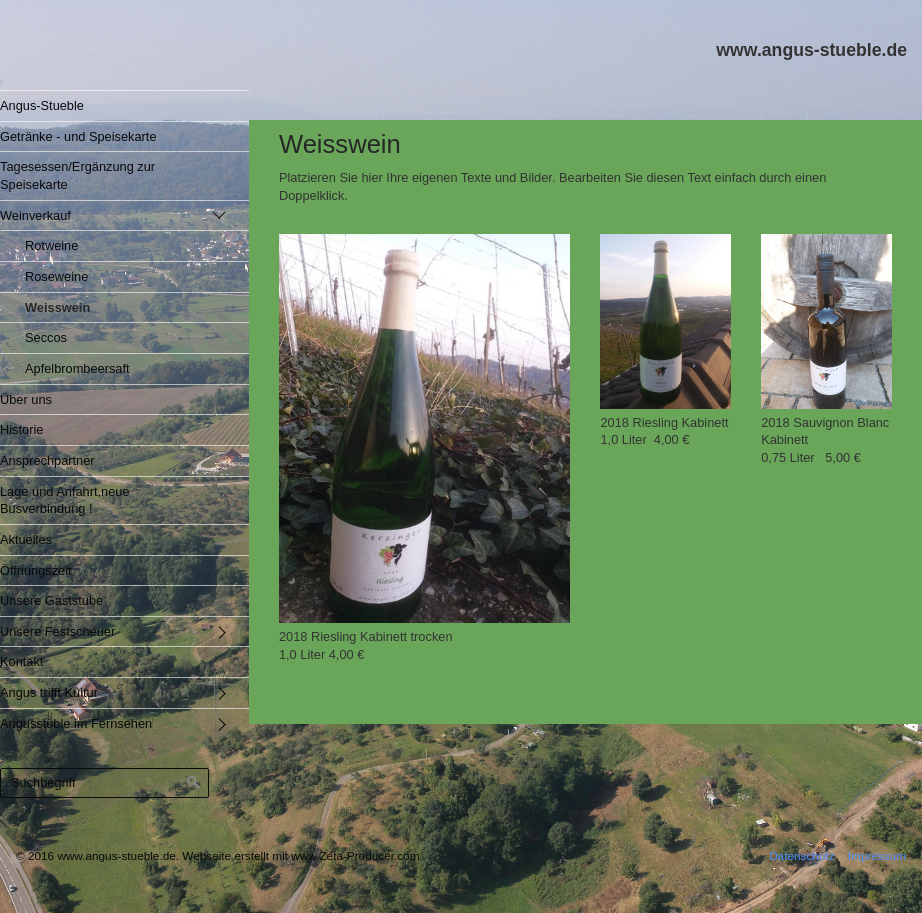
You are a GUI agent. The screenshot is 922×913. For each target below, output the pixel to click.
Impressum (877, 855)
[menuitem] (109, 105)
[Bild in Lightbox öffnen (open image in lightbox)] (425, 428)
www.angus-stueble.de (811, 50)
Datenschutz (801, 855)
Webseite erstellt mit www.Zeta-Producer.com (300, 855)
